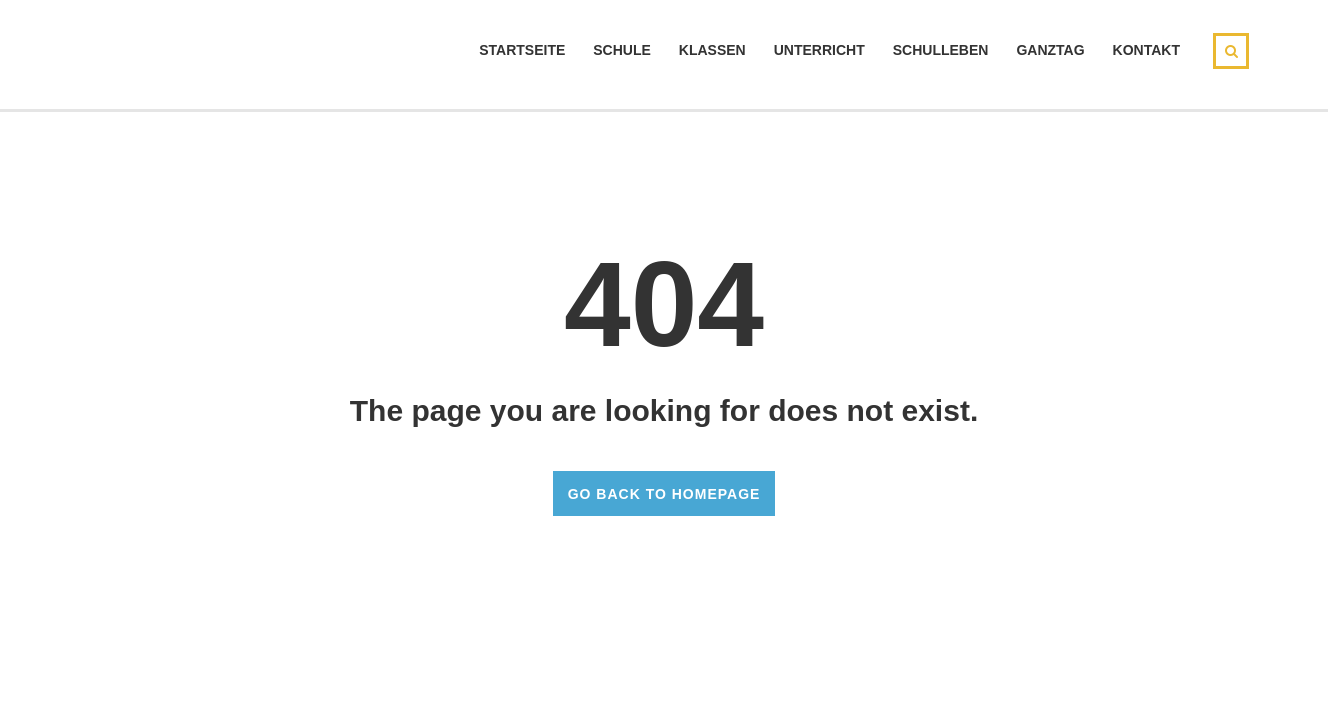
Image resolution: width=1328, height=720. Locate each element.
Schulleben (941, 50)
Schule (622, 50)
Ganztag (1050, 50)
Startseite (522, 50)
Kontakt (1146, 50)
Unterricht (819, 50)
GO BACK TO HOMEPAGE (664, 494)
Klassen (712, 50)
